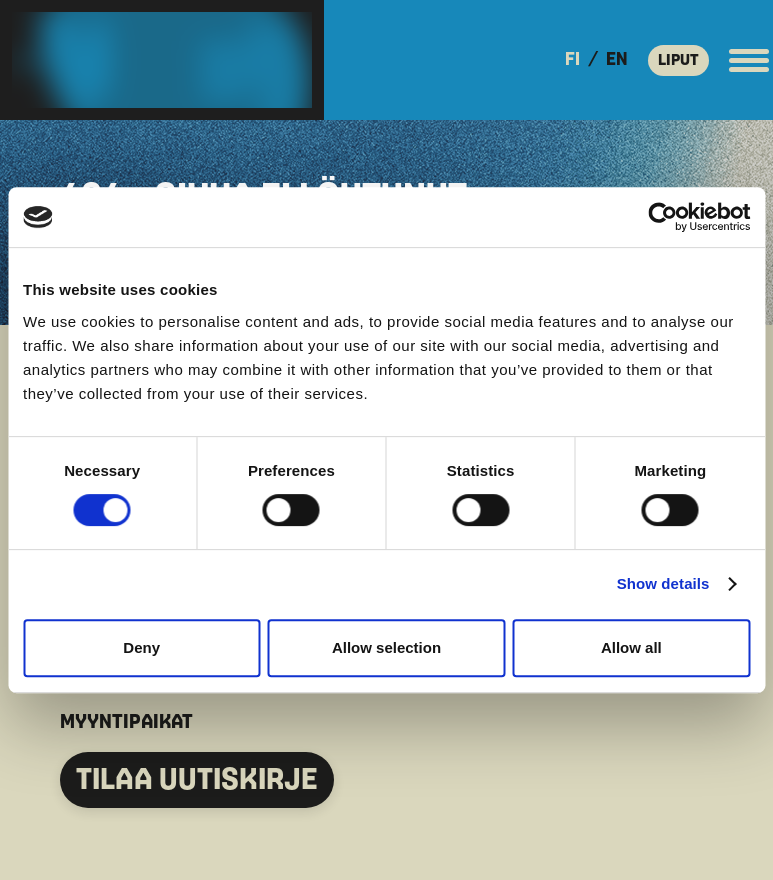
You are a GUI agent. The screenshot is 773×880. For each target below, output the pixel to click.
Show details (663, 583)
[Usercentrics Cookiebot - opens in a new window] (662, 217)
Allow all (631, 647)
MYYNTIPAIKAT (126, 722)
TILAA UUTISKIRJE (197, 780)
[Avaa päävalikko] (749, 60)
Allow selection (386, 647)
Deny (141, 647)
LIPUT (678, 60)
